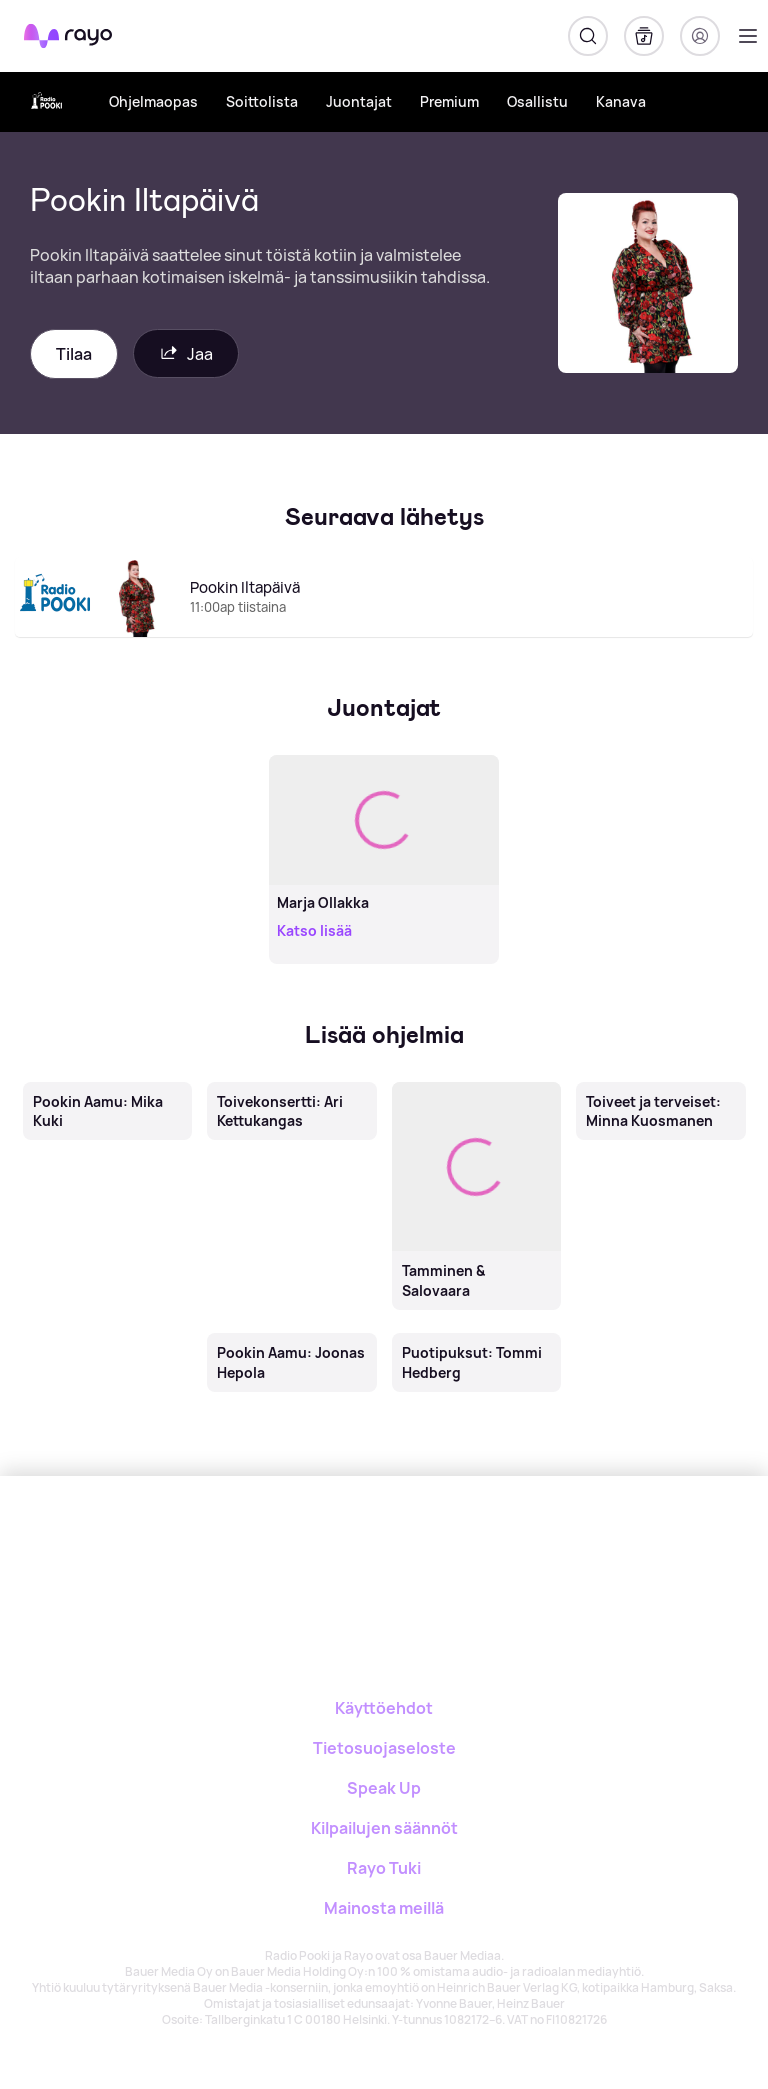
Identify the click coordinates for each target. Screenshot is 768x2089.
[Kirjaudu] (700, 36)
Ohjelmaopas (153, 101)
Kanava (621, 101)
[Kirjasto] (644, 36)
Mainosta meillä (384, 1908)
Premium (449, 101)
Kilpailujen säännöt (384, 1828)
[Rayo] (340, 1545)
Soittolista (262, 101)
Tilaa (74, 354)
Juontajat (359, 101)
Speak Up (384, 1788)
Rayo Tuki (384, 1868)
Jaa (186, 353)
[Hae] (588, 36)
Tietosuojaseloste (384, 1748)
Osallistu (537, 101)
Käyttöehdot (384, 1708)
